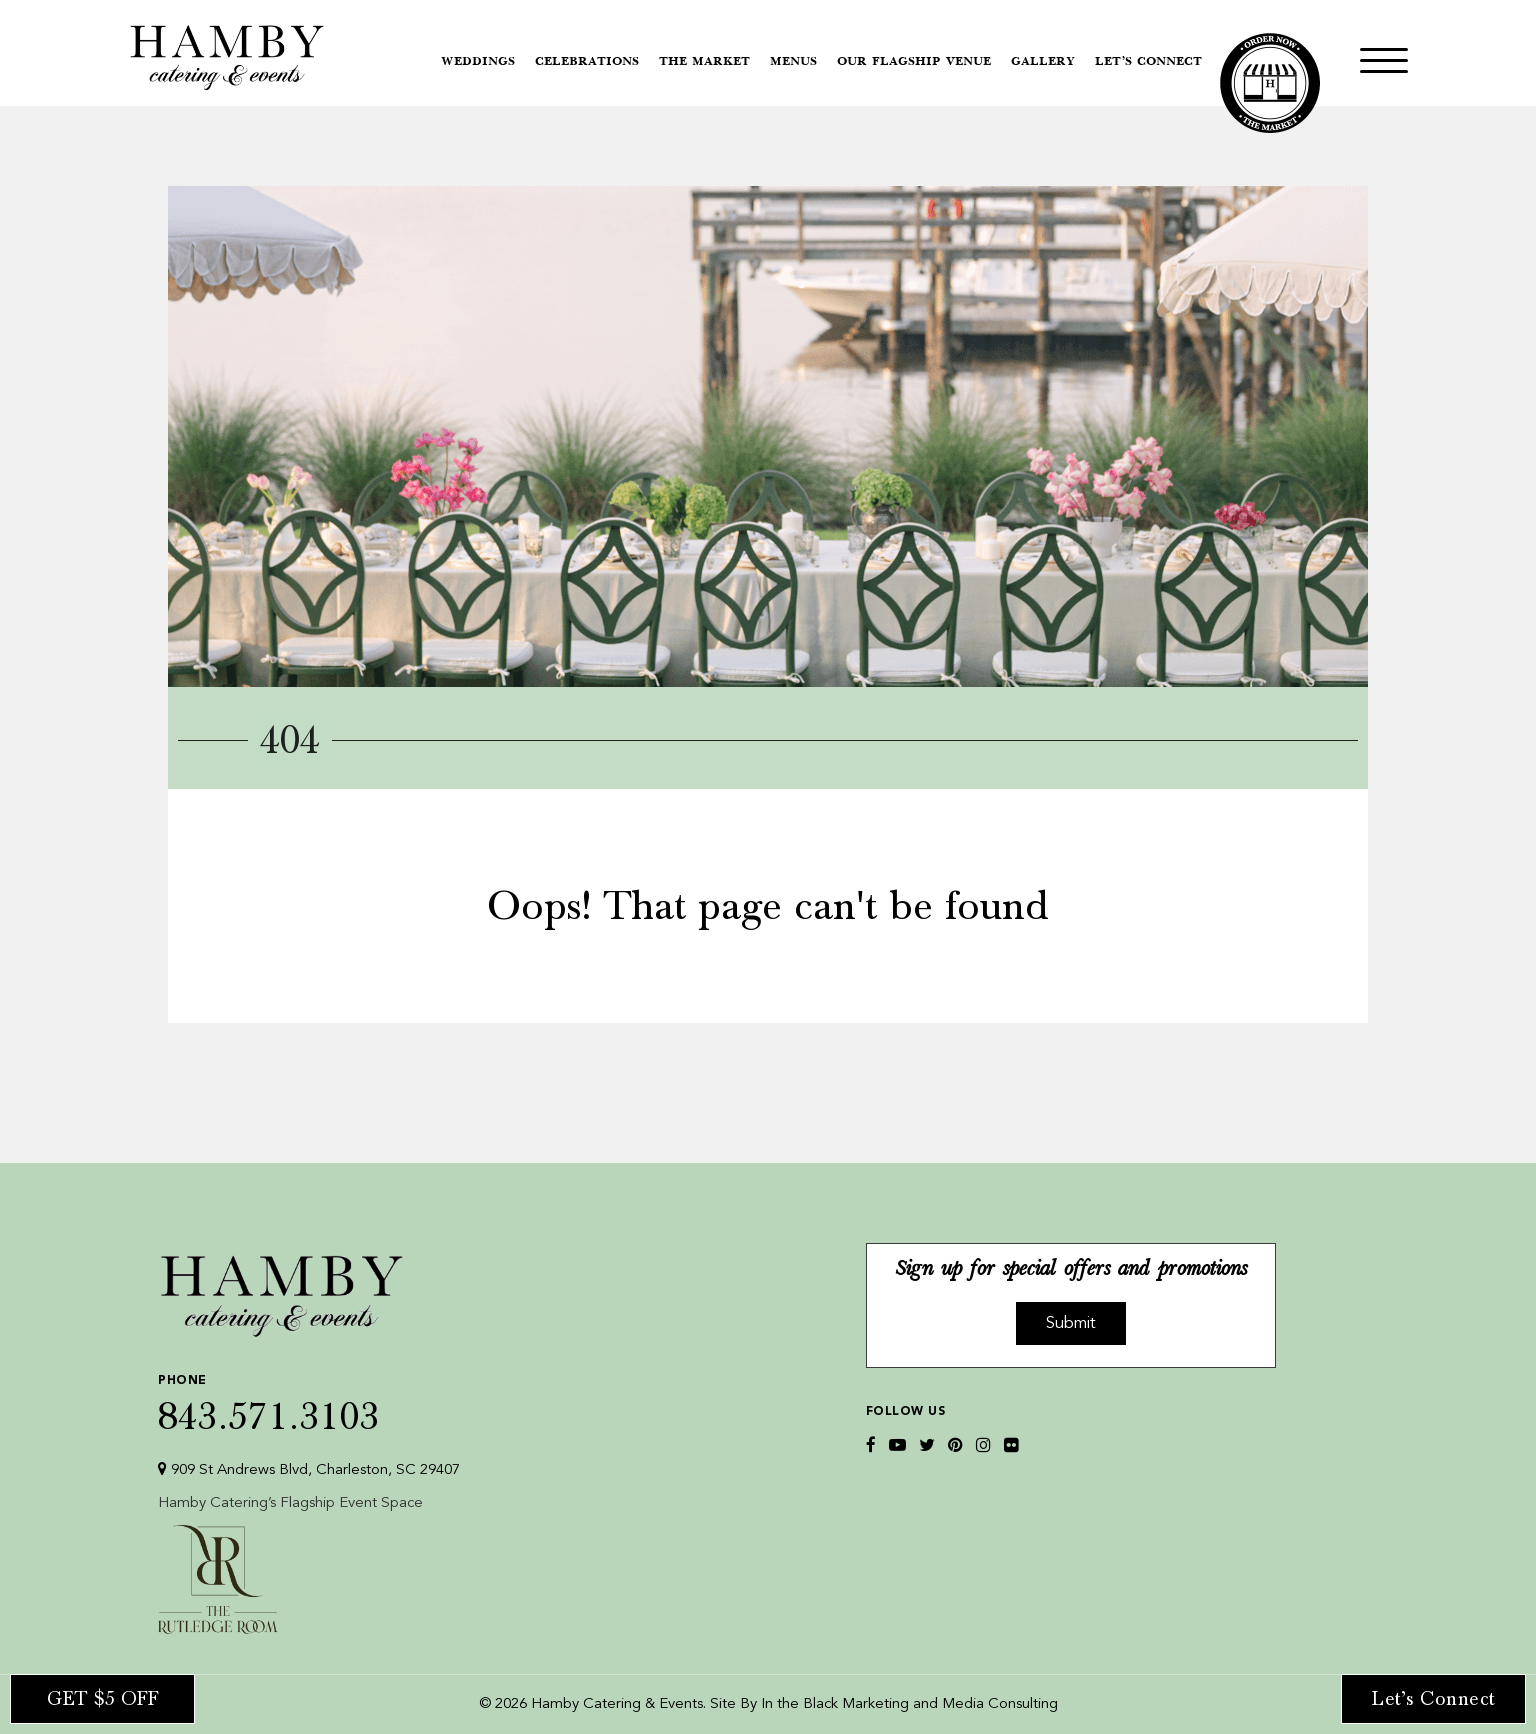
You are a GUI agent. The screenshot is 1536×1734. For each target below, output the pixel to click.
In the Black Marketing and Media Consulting (909, 1704)
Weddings (478, 62)
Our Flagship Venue (914, 62)
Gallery (1043, 62)
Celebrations (587, 62)
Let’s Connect (1148, 62)
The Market (704, 62)
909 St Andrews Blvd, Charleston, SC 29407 (309, 1469)
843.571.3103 (309, 1399)
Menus (793, 62)
